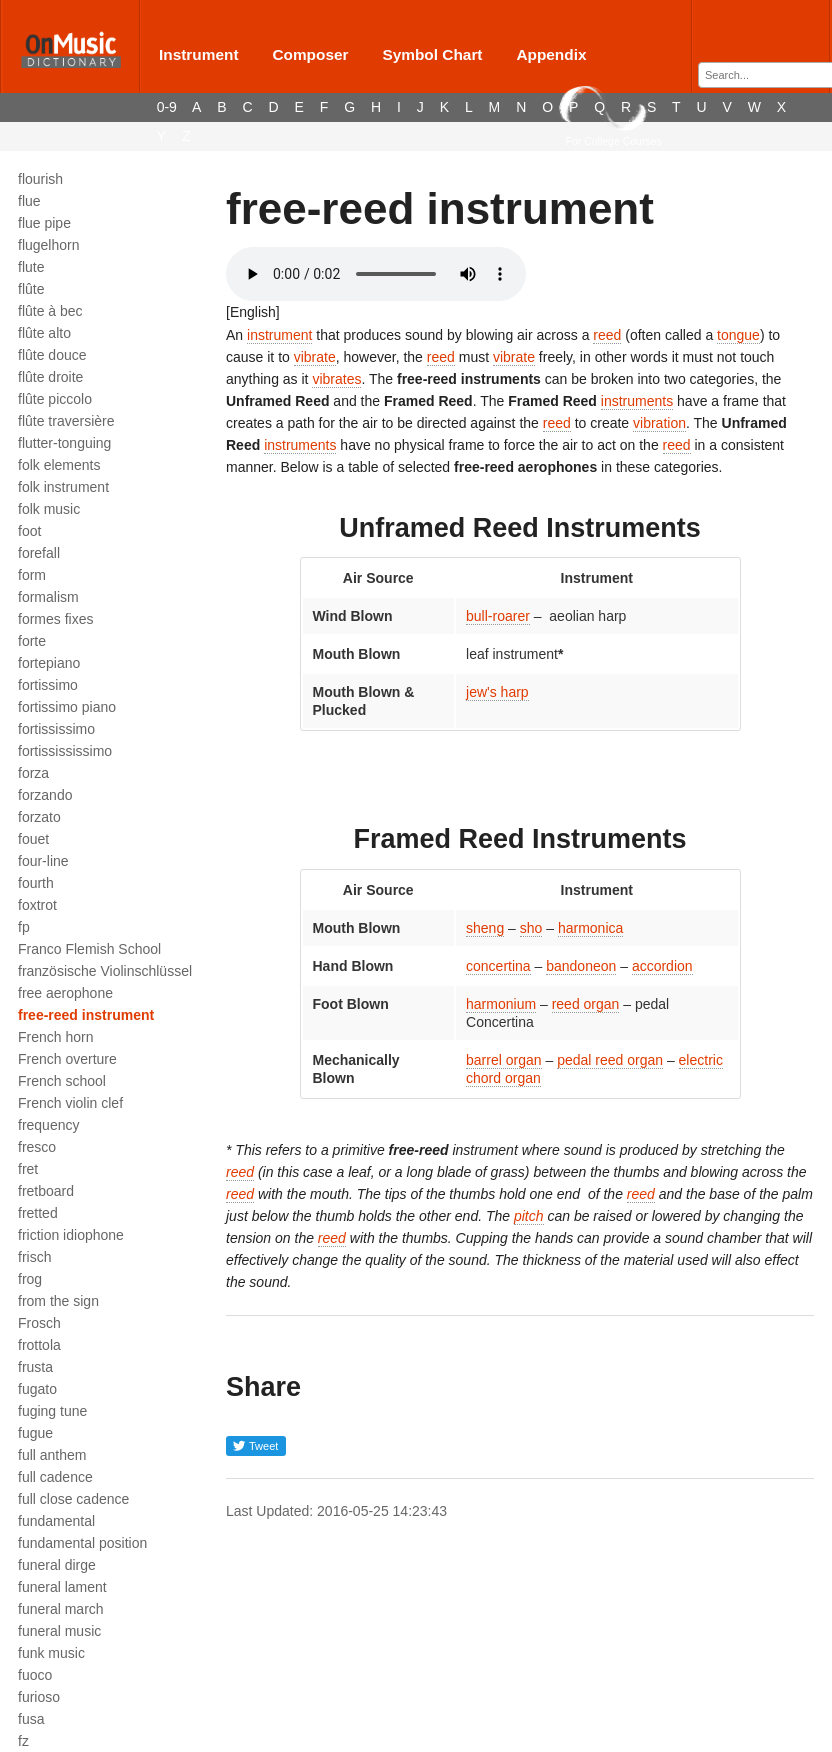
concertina (498, 966)
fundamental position (82, 1543)
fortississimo (56, 729)
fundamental (56, 1521)
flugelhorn (49, 245)
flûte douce (52, 355)
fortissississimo (65, 751)
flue (29, 201)
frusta (35, 1367)
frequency (48, 1125)
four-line (43, 861)
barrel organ (504, 1060)
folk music (49, 509)
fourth (36, 883)
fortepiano (49, 663)
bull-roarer (498, 616)
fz (23, 1741)
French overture (67, 1059)
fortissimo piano (67, 707)
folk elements (59, 465)
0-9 (167, 107)
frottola (39, 1345)
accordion (662, 966)
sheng (485, 928)
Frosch (39, 1323)
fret (28, 1169)
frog (30, 1279)
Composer (310, 54)
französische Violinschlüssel (105, 971)
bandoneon (581, 966)
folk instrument (63, 487)
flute (31, 267)
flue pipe (44, 223)
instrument (279, 335)
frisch (34, 1257)
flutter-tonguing (64, 443)
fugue (35, 1433)
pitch (529, 1216)
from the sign (58, 1301)
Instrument (199, 54)
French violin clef (70, 1103)
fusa (31, 1719)
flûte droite (50, 377)
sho (531, 928)
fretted (38, 1213)
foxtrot (37, 905)
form (32, 575)
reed (607, 335)
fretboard (46, 1191)
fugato (37, 1389)
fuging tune (52, 1411)
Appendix (551, 54)
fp (24, 927)
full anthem (52, 1455)
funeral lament (62, 1587)
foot (29, 531)
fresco (37, 1147)
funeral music (59, 1631)
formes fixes (55, 619)
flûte (31, 289)
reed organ (586, 1004)
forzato (39, 817)
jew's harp (497, 692)
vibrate (315, 357)
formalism (48, 597)
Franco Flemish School (89, 949)
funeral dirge (57, 1565)
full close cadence (73, 1499)
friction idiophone (71, 1235)
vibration (659, 423)
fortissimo (48, 685)
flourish (40, 179)
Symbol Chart (432, 54)
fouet (33, 839)
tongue (738, 335)
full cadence (55, 1477)
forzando (45, 795)
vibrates (336, 379)
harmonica (590, 928)
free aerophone (65, 993)
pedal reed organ (610, 1060)
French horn (55, 1037)
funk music (51, 1653)
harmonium (501, 1004)
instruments (637, 401)
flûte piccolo (55, 399)
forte (32, 641)
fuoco (35, 1675)
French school (62, 1081)
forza (33, 773)
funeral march (61, 1609)
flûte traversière (66, 421)
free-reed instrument (86, 1015)
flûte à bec (50, 311)
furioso (39, 1697)
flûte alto (44, 333)
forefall (39, 553)
